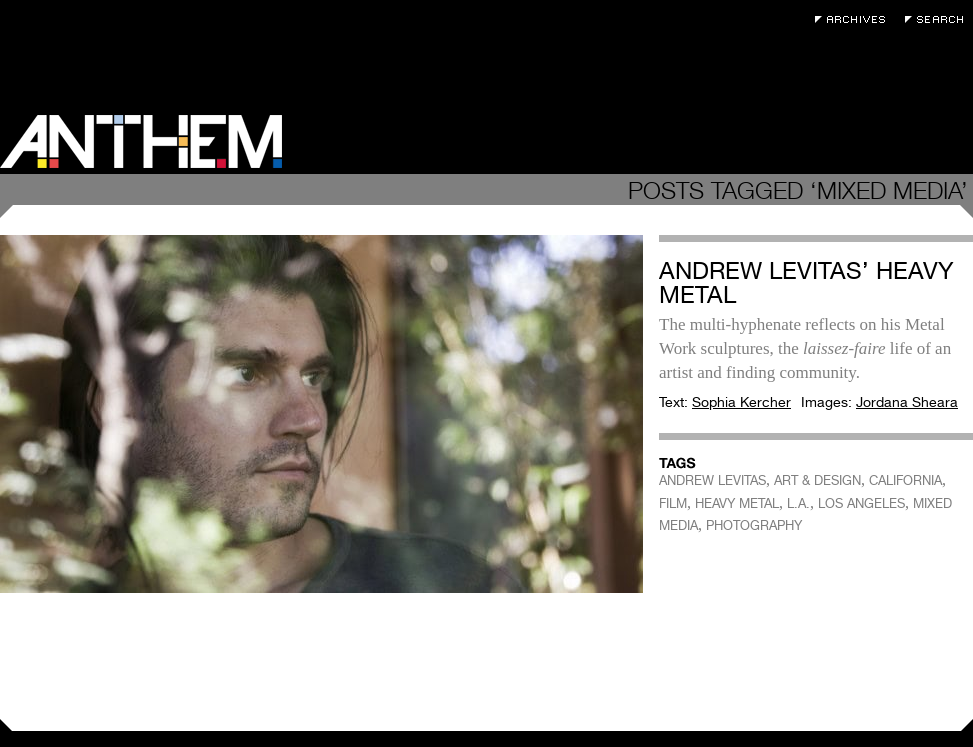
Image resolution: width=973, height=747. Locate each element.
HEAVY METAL (737, 503)
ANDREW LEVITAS (712, 480)
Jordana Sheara (907, 402)
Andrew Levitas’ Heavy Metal (806, 282)
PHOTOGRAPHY (754, 525)
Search (939, 19)
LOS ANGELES (861, 503)
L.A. (798, 503)
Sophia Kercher (741, 402)
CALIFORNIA (905, 480)
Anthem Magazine (141, 141)
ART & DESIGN (817, 480)
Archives (855, 19)
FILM (673, 503)
